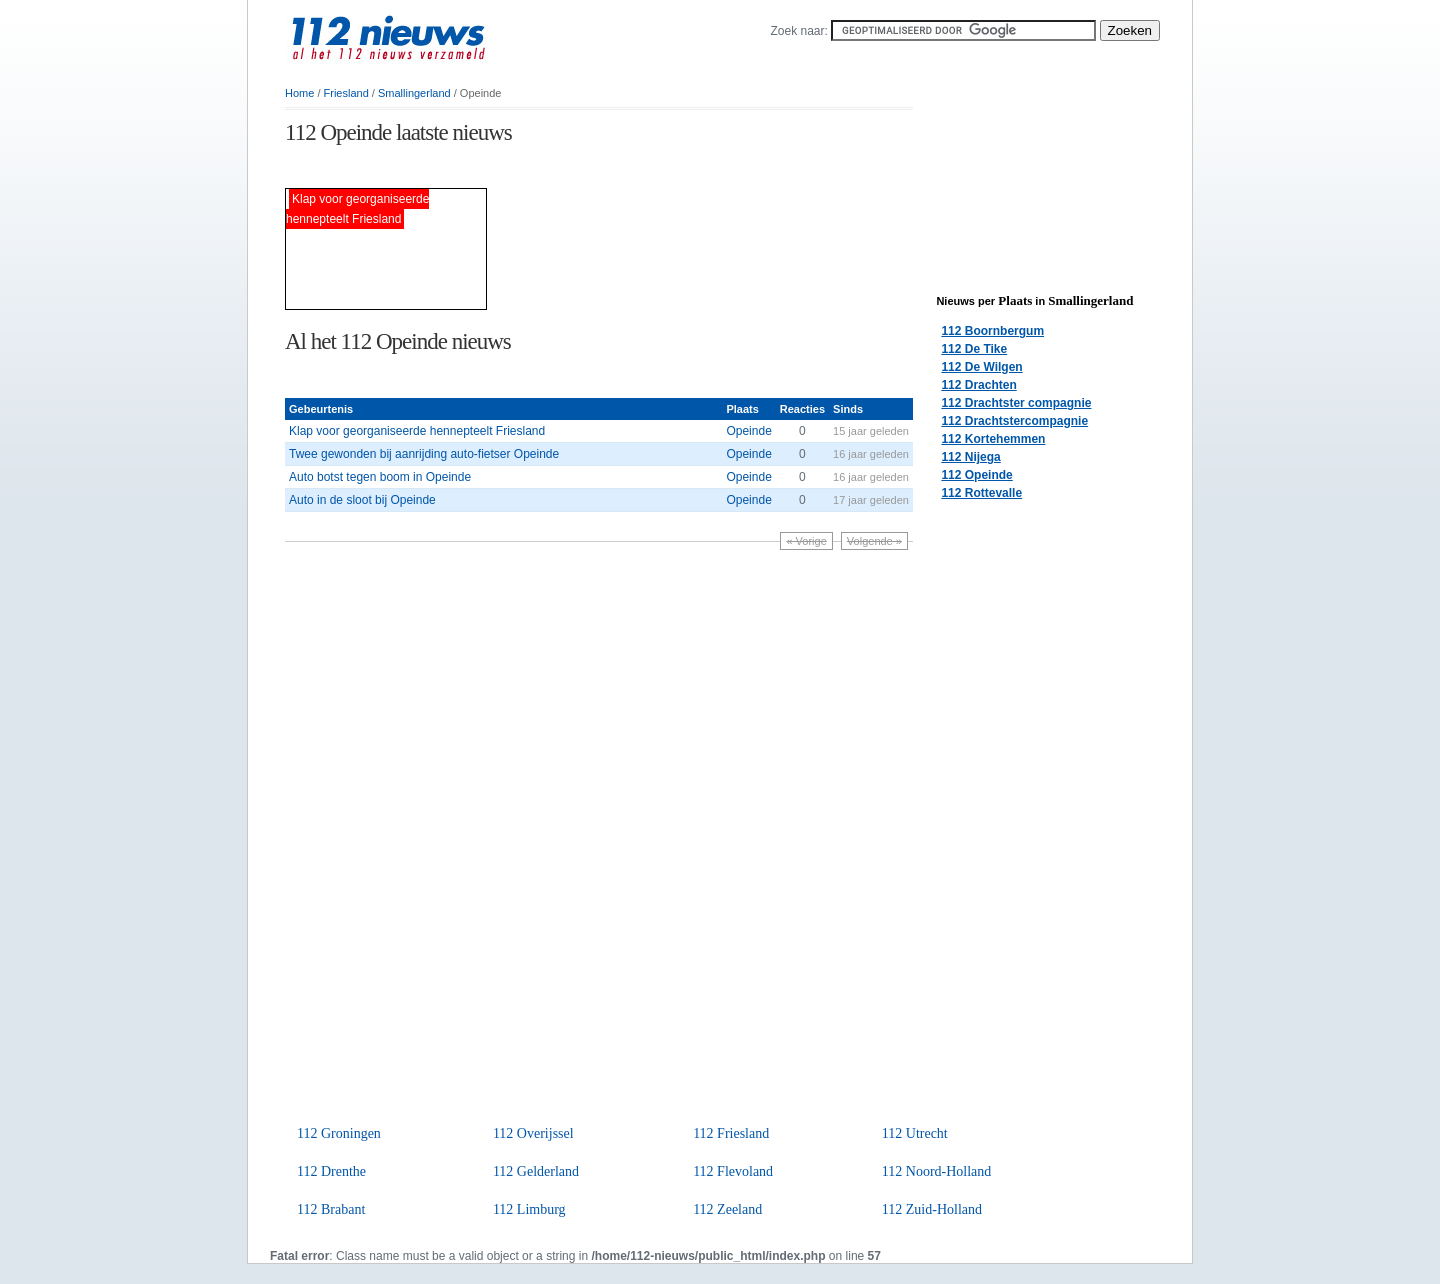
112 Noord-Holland (937, 1171)
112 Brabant (331, 1209)
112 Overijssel (533, 1133)
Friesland (346, 93)
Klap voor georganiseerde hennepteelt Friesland (417, 431)
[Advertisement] (519, 168)
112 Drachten (978, 385)
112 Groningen (339, 1133)
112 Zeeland (727, 1209)
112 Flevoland (733, 1171)
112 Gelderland (536, 1171)
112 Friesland (731, 1133)
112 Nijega (970, 457)
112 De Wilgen (981, 367)
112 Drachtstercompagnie (1014, 421)
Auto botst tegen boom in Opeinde (380, 477)
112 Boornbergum (992, 331)
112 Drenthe (331, 1171)
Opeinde (748, 431)
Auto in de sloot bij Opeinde (362, 500)
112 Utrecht (915, 1133)
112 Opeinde (976, 475)
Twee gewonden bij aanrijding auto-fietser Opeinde (424, 454)
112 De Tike (974, 349)
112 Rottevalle (981, 493)
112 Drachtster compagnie (1016, 403)
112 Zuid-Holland (932, 1209)
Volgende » (874, 541)
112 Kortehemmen (993, 439)
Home (299, 93)
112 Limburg (529, 1209)
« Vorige (806, 541)
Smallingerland (414, 93)
